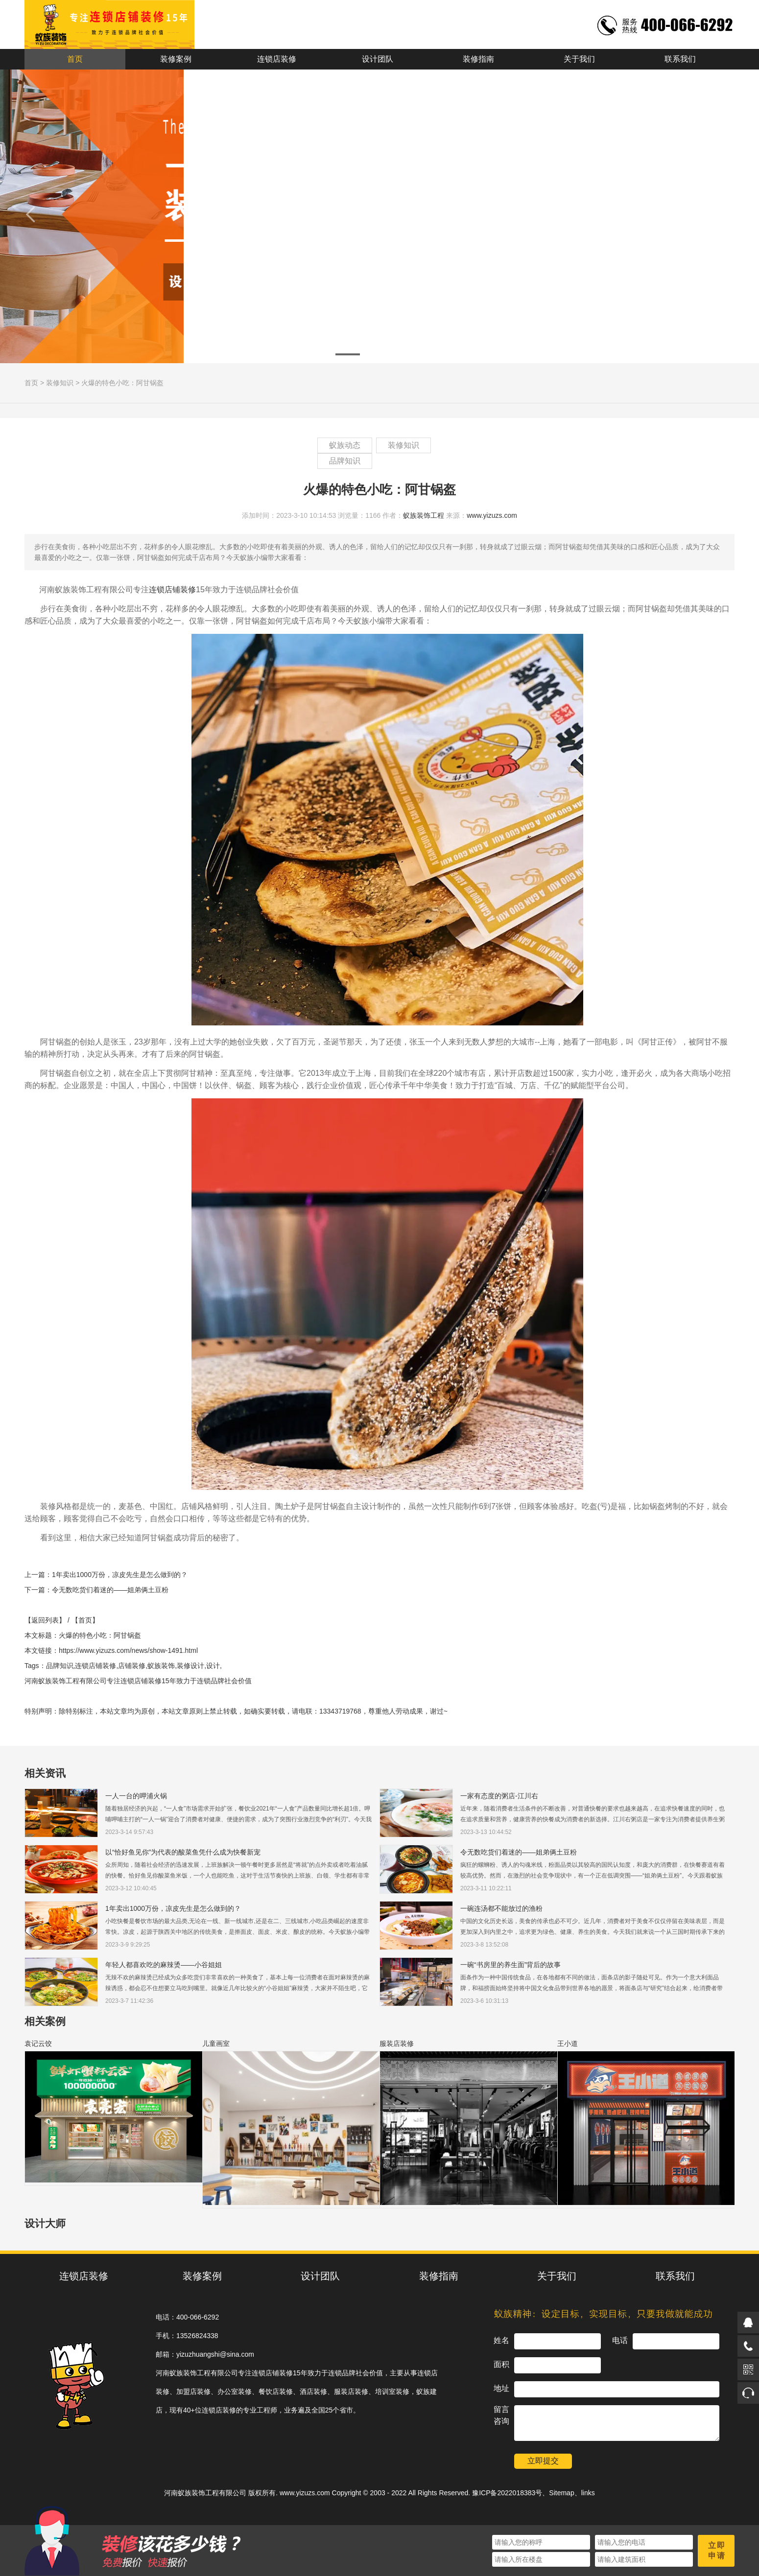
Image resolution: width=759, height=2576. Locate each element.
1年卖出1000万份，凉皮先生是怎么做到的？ (120, 1574)
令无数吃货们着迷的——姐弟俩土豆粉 (110, 1590)
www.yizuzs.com (492, 515)
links (588, 2493)
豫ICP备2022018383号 (507, 2493)
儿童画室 (216, 2043)
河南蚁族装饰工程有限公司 (205, 2493)
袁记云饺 (38, 2043)
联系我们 (680, 59)
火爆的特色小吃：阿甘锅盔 (122, 383)
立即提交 (543, 2461)
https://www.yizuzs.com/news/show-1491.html (128, 1650)
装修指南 (478, 59)
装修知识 (59, 383)
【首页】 (85, 1620)
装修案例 (175, 59)
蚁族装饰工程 (423, 515)
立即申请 (717, 2550)
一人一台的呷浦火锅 (136, 1796)
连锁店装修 (276, 59)
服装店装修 (397, 2043)
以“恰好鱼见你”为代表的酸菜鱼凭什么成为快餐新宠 (183, 1852)
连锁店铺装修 (172, 589)
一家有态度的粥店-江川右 (499, 1796)
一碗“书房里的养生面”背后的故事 (510, 1965)
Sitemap (561, 2493)
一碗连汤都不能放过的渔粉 (501, 1908)
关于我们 (579, 59)
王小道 (567, 2043)
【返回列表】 (45, 1620)
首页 (75, 59)
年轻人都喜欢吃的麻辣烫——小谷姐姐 (163, 1965)
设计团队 (377, 59)
